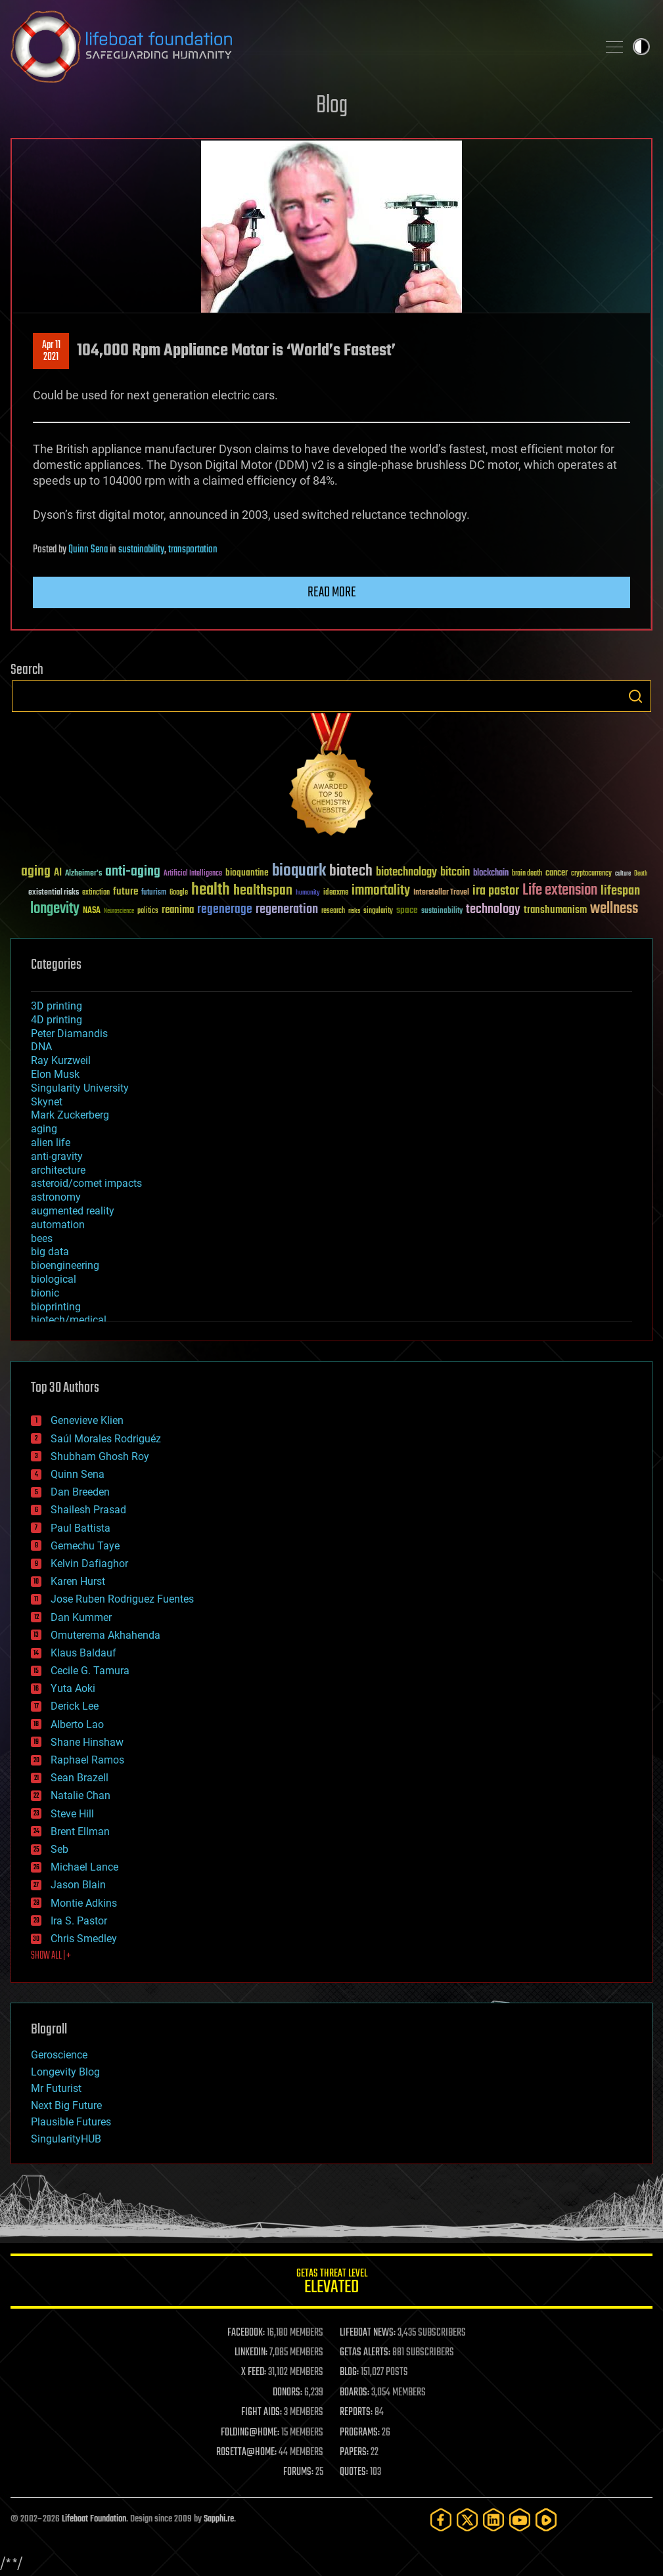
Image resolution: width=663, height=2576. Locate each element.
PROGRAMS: (360, 2432)
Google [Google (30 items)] (179, 893)
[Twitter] (467, 2519)
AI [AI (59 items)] (58, 873)
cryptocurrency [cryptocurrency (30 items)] (591, 874)
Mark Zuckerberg (70, 1115)
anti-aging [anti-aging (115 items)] (132, 872)
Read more (332, 592)
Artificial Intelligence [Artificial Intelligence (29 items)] (193, 874)
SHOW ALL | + (51, 1956)
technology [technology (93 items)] (493, 910)
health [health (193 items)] (210, 890)
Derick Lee (75, 1706)
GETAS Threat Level (331, 2283)
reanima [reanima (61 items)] (178, 910)
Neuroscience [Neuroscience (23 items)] (119, 912)
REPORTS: (356, 2412)
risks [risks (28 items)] (354, 911)
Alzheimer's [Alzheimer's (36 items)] (83, 874)
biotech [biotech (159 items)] (351, 871)
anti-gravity (57, 1156)
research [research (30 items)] (333, 911)
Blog (332, 106)
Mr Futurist (56, 2088)
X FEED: (253, 2372)
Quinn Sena (88, 549)
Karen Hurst (78, 1581)
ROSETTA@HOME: (246, 2452)
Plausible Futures (71, 2122)
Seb (59, 1849)
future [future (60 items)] (125, 891)
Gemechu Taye (85, 1546)
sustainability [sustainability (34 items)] (442, 911)
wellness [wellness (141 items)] (614, 909)
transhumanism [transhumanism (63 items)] (555, 910)
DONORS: (287, 2392)
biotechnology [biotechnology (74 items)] (406, 872)
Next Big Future (66, 2105)
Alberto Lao (77, 1724)
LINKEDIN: (251, 2352)
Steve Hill (72, 1814)
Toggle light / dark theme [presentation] (641, 46)
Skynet (46, 1102)
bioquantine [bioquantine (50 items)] (247, 872)
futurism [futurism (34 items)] (153, 893)
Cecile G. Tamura (90, 1670)
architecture (58, 1170)
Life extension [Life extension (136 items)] (559, 890)
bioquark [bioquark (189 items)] (299, 871)
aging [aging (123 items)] (36, 872)
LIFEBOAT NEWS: (368, 2333)
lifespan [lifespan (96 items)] (620, 891)
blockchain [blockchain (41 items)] (491, 873)
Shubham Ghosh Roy (100, 1456)
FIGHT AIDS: (261, 2412)
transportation (192, 549)
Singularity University (80, 1088)
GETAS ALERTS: (365, 2352)
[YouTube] (519, 2519)
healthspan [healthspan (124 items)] (262, 891)
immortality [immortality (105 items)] (381, 891)
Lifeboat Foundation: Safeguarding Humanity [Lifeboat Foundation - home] (299, 47)
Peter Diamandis (69, 1033)
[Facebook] (440, 2519)
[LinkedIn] (493, 2519)
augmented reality (72, 1211)
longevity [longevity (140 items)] (55, 909)
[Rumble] (546, 2519)
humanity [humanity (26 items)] (308, 893)
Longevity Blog (65, 2072)
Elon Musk (55, 1074)
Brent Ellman (80, 1831)
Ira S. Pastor (79, 1921)
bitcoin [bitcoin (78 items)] (455, 872)
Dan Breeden (80, 1492)
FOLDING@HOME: (250, 2432)
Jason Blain (78, 1884)
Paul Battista (80, 1528)
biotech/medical (68, 1320)
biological (53, 1279)
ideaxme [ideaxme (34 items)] (335, 893)
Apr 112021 (51, 351)
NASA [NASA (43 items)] (92, 911)
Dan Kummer (81, 1617)
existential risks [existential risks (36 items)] (53, 893)
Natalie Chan (80, 1795)
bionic (45, 1293)
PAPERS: (354, 2452)
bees (42, 1238)
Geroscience (59, 2055)
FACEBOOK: (246, 2333)
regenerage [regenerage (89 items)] (224, 909)
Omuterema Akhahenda (105, 1635)
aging (44, 1128)
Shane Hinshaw (87, 1742)
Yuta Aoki (73, 1688)
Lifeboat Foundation (94, 2519)
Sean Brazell (79, 1777)
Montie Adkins (84, 1903)
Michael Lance (84, 1867)
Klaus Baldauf (83, 1653)
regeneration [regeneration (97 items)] (287, 909)
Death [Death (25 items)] (640, 873)
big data (50, 1251)
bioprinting (56, 1306)
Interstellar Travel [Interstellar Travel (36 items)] (441, 893)
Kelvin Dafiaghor (89, 1563)
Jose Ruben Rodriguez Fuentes (122, 1599)
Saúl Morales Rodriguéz (106, 1438)
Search (635, 696)
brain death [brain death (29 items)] (527, 874)
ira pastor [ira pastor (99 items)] (495, 891)
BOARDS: (354, 2392)
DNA (41, 1046)
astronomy (56, 1197)
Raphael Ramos (87, 1760)
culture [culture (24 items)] (623, 873)
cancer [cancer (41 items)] (556, 873)
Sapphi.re (219, 2519)
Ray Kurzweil (61, 1060)
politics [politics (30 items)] (147, 911)
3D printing (56, 1006)
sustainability (141, 549)
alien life (50, 1142)
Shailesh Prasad (88, 1509)
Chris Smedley (84, 1938)
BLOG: (349, 2372)
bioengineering (65, 1265)
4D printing (56, 1019)
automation (58, 1224)
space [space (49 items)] (407, 910)
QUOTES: (354, 2472)
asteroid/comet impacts (86, 1183)
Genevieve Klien (87, 1420)
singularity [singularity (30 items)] (378, 911)
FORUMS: (298, 2472)
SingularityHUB (66, 2139)
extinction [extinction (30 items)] (96, 893)
